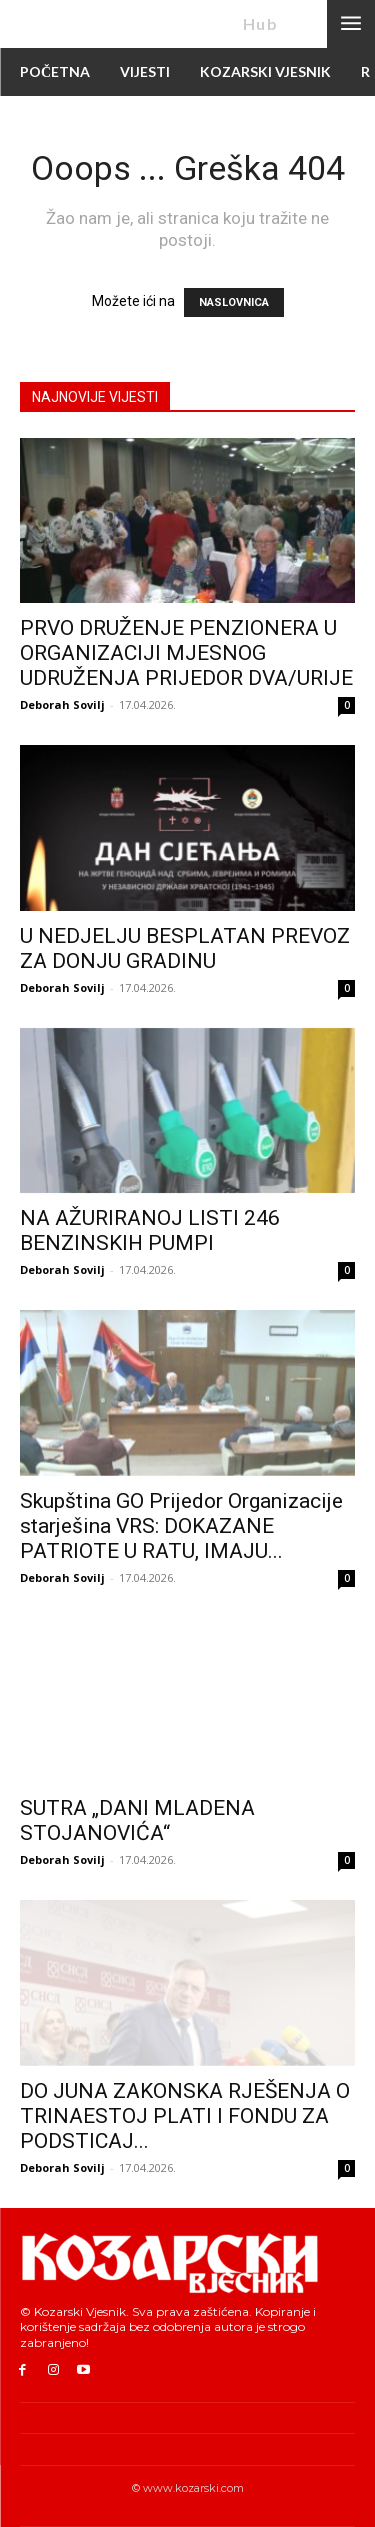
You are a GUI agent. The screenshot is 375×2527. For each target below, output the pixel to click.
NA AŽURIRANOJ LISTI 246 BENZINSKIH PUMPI (150, 1230)
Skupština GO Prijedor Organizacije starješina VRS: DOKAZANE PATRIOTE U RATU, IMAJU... (181, 1526)
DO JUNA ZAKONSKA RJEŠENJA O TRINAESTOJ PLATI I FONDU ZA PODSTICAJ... (185, 2116)
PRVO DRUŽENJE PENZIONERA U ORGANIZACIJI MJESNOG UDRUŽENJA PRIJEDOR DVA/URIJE (186, 653)
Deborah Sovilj (62, 704)
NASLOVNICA (234, 302)
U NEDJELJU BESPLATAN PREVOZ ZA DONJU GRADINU (185, 948)
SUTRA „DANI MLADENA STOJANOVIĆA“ (137, 1820)
